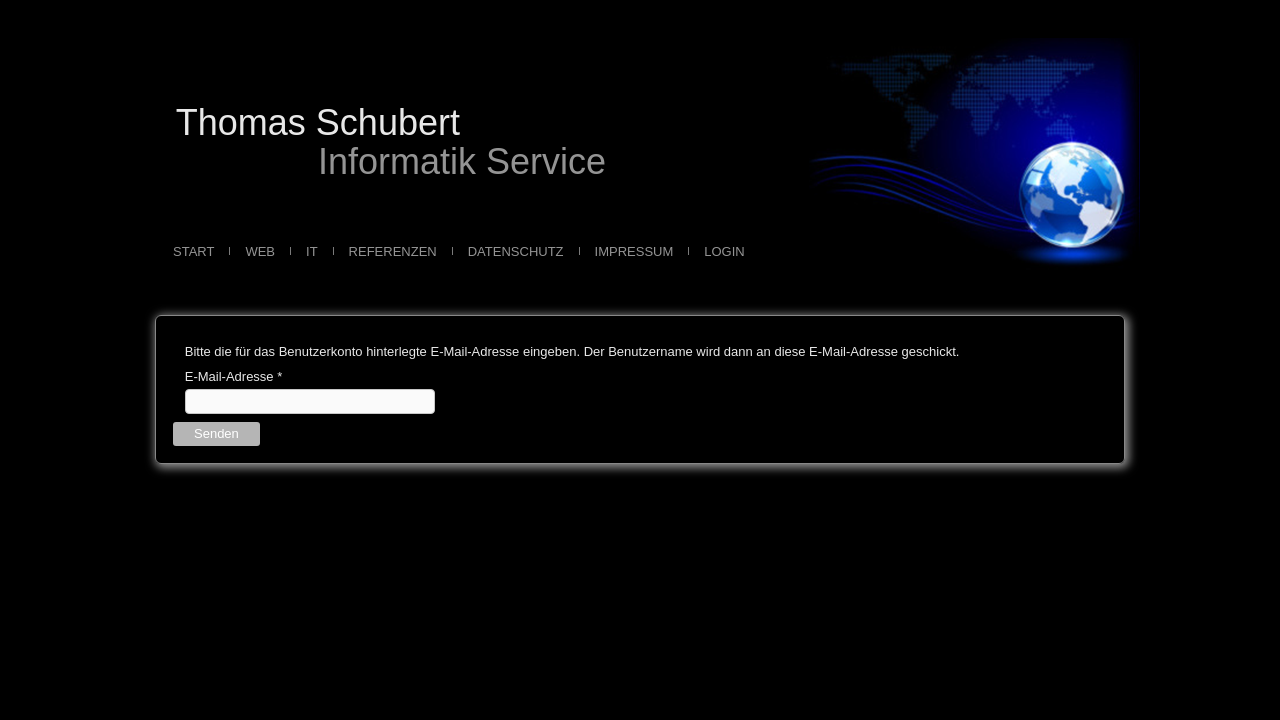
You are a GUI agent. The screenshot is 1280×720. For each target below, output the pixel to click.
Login (724, 251)
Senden (216, 433)
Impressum (634, 251)
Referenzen (393, 251)
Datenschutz (516, 251)
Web (260, 251)
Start (193, 251)
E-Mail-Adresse (234, 376)
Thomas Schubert (318, 122)
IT (312, 251)
